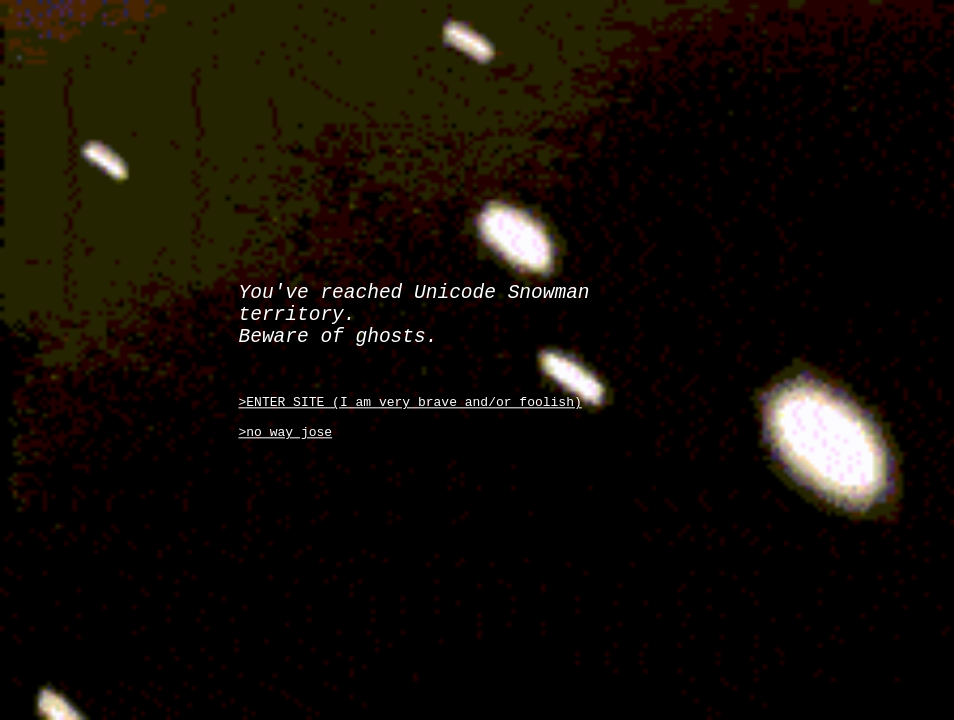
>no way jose (286, 444)
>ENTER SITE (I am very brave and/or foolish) (410, 408)
